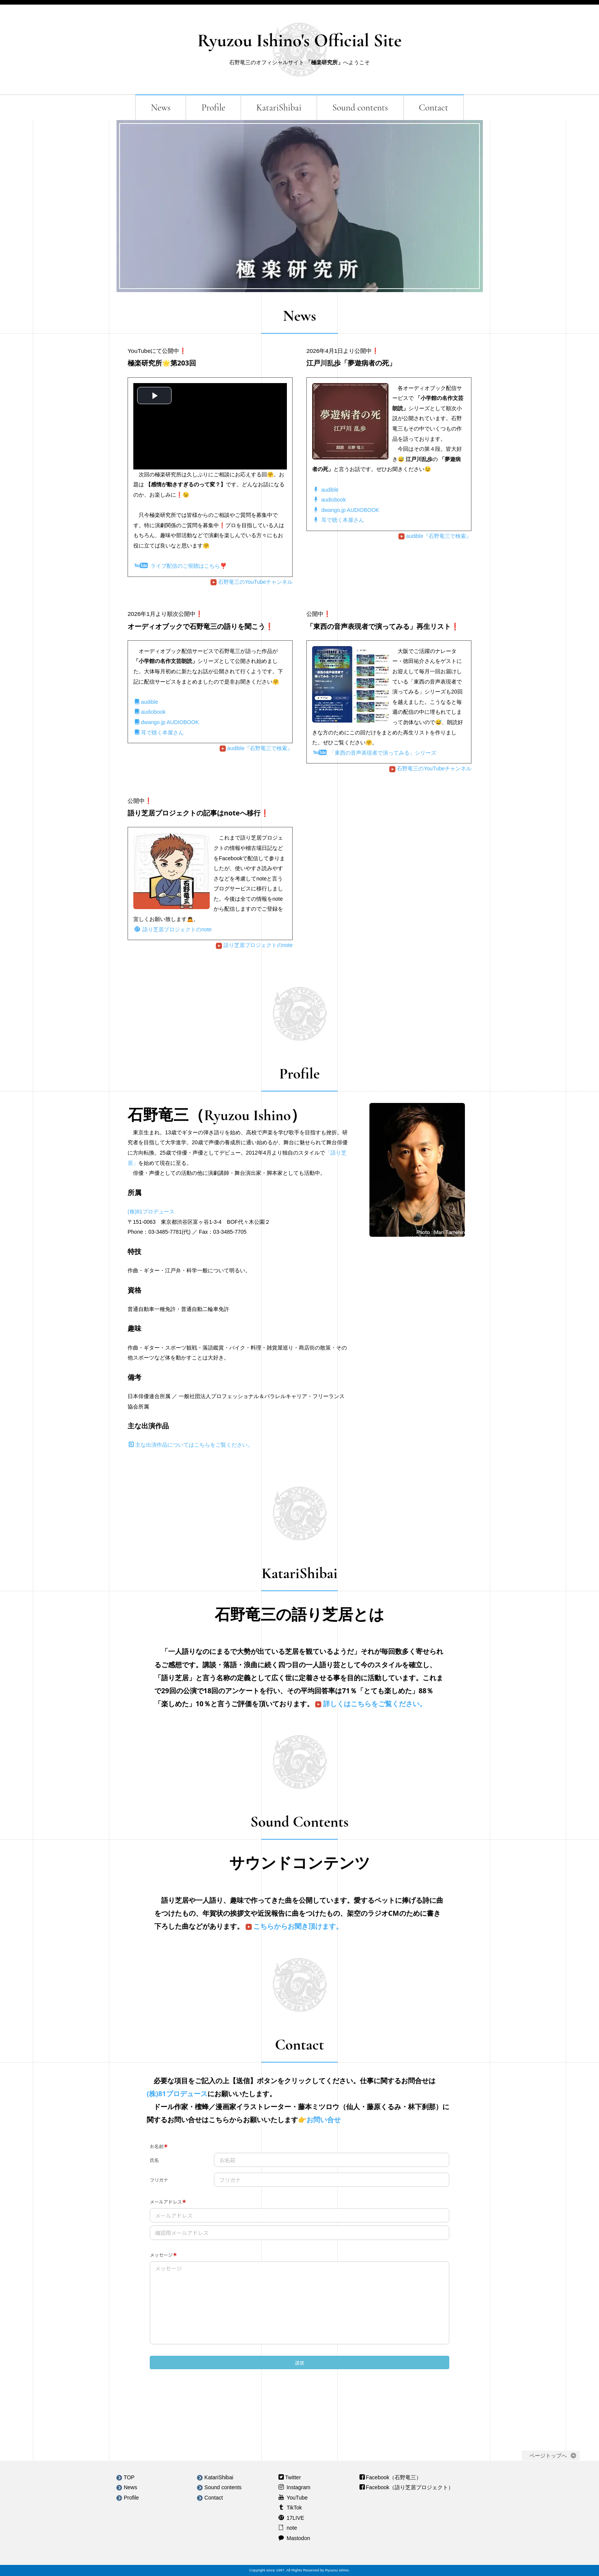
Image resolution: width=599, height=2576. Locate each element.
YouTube (296, 2498)
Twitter (293, 2477)
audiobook (329, 500)
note (291, 2528)
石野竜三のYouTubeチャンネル (251, 582)
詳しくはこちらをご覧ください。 (370, 1703)
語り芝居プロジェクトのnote (173, 929)
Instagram (297, 2487)
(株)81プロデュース (151, 1211)
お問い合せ (323, 2119)
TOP (125, 2477)
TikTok (293, 2508)
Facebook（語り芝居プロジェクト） (409, 2487)
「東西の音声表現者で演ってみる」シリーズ (374, 753)
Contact (433, 107)
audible (325, 490)
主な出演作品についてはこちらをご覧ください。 (191, 1445)
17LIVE (294, 2518)
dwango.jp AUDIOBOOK (346, 510)
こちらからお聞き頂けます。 (293, 1926)
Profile (213, 107)
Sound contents (360, 107)
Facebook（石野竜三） (393, 2477)
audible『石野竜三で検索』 (434, 536)
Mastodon (297, 2538)
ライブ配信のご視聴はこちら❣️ (180, 566)
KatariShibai (278, 107)
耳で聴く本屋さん (338, 520)
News (160, 107)
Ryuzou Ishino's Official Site (299, 40)
